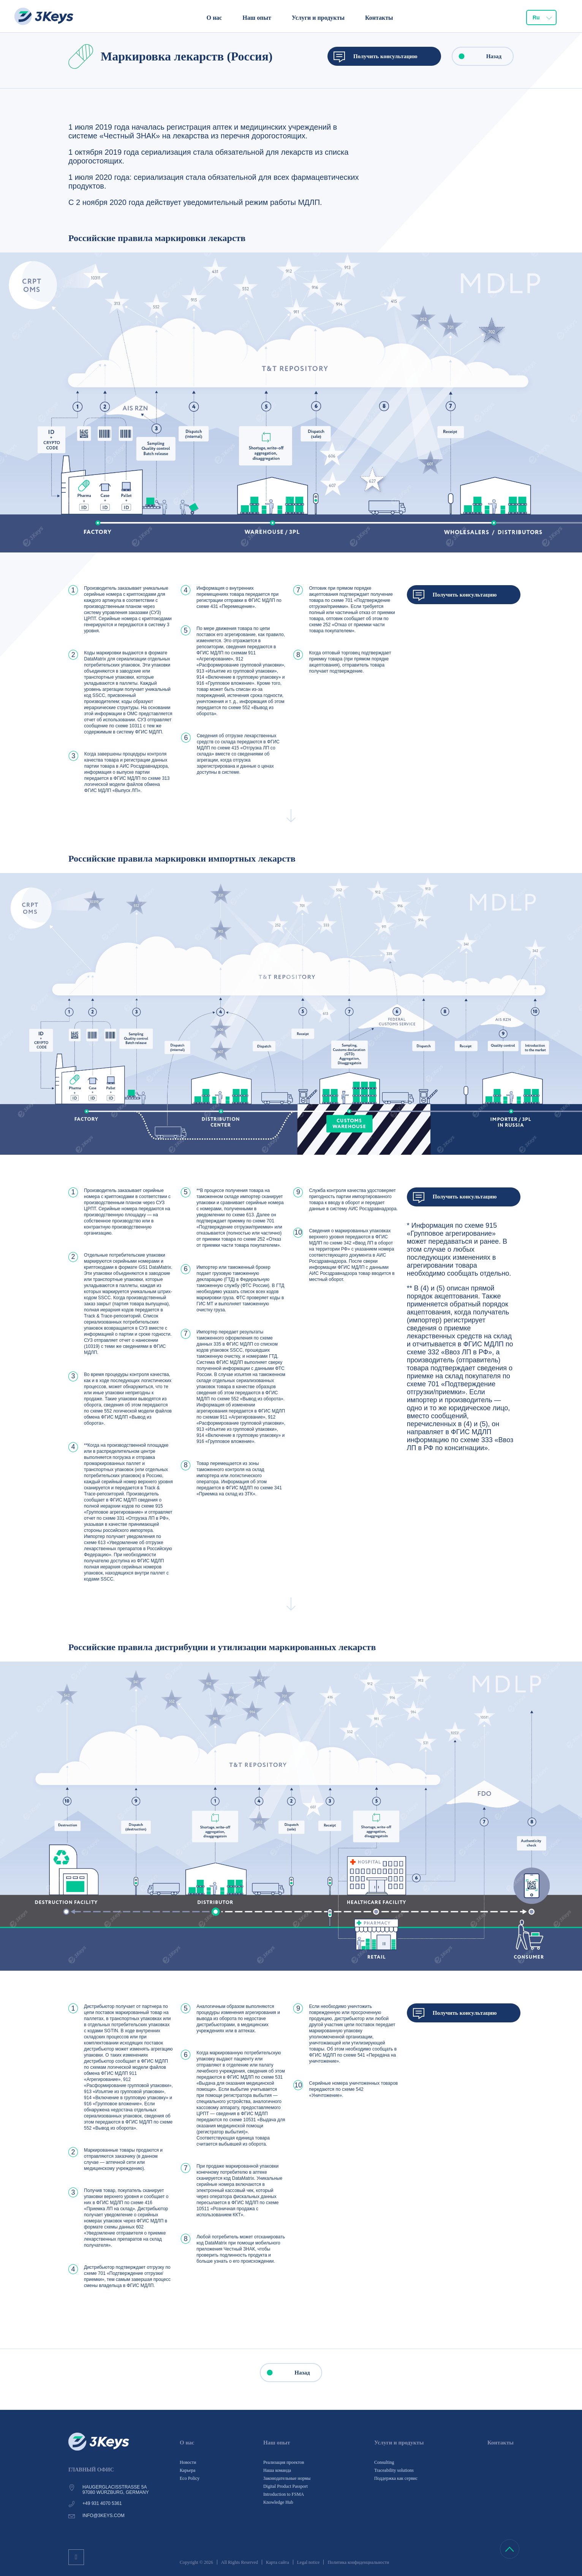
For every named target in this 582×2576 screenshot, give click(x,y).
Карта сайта (277, 2562)
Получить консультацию (376, 56)
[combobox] (541, 17)
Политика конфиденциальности (358, 2562)
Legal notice (308, 2562)
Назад (476, 56)
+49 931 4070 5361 (102, 2503)
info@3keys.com (103, 2515)
